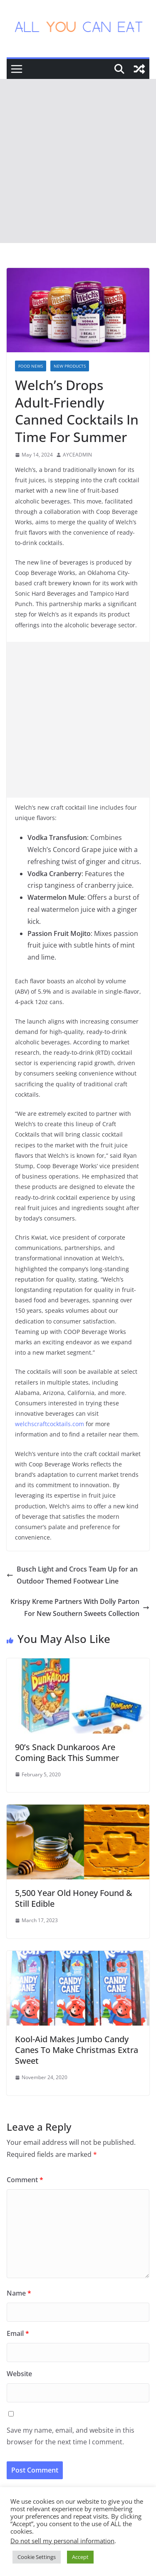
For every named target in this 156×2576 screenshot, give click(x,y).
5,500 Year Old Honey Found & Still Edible (73, 1898)
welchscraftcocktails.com (49, 1424)
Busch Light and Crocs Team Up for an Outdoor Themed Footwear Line (72, 1575)
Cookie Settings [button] (36, 2557)
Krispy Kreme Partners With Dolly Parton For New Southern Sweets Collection (79, 1607)
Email (18, 2333)
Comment (25, 2179)
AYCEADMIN (77, 454)
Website (19, 2373)
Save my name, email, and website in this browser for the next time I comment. (70, 2436)
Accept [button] (80, 2557)
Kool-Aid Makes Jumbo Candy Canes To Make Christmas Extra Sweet (76, 2049)
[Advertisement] (78, 161)
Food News (30, 366)
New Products (70, 366)
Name (19, 2293)
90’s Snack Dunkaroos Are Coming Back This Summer (67, 1752)
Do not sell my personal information (62, 2541)
